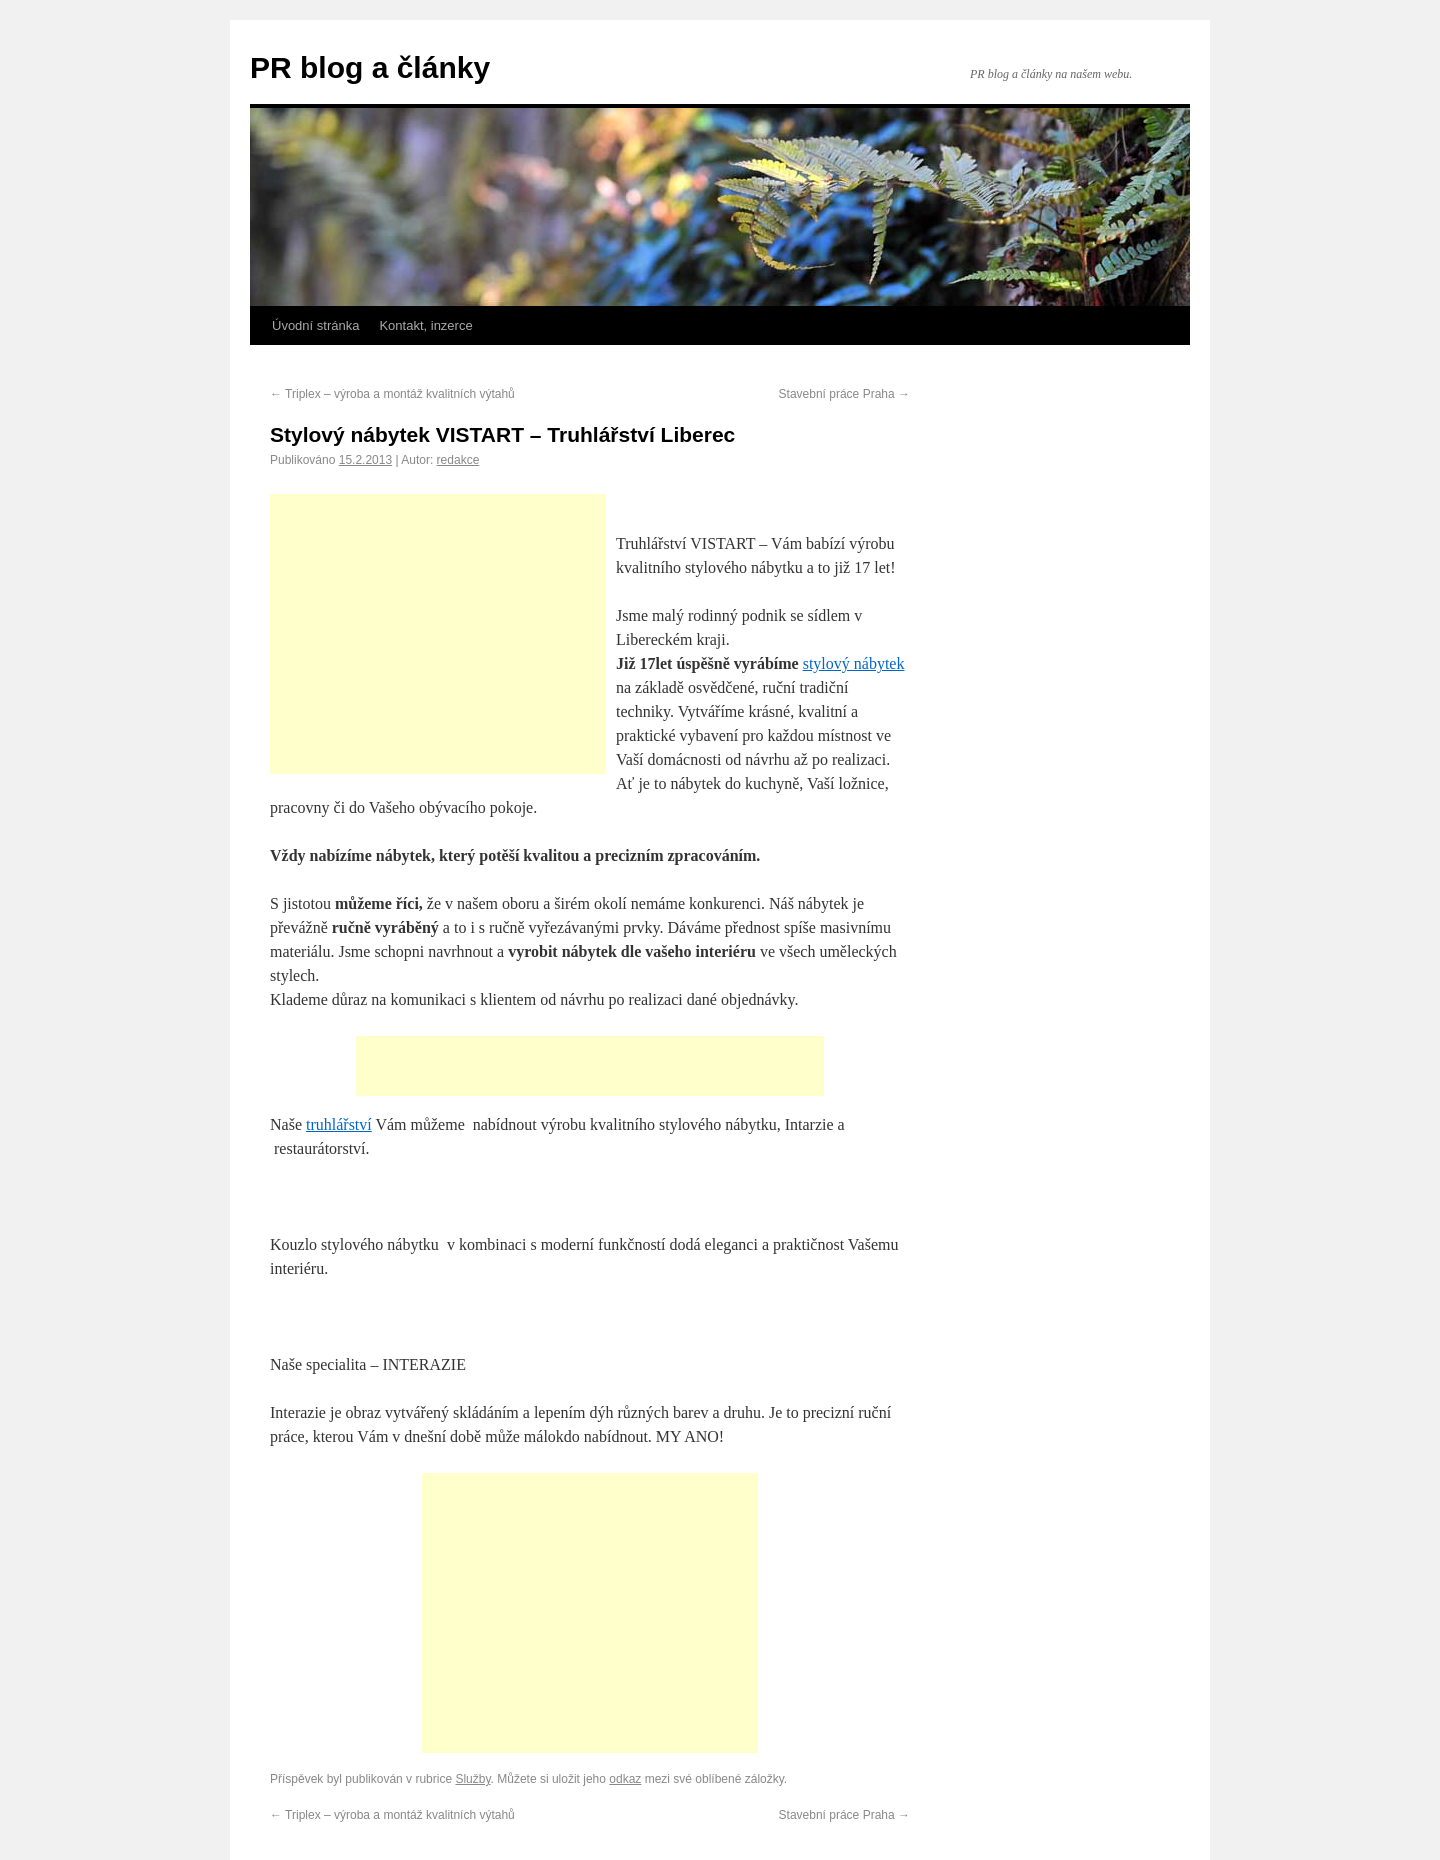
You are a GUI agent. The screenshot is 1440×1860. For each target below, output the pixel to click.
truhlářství (339, 1124)
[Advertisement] (438, 634)
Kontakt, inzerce (425, 325)
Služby (472, 1779)
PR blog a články (370, 67)
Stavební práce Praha (844, 394)
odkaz (625, 1779)
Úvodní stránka (315, 325)
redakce (458, 460)
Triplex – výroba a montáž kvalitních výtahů (392, 394)
